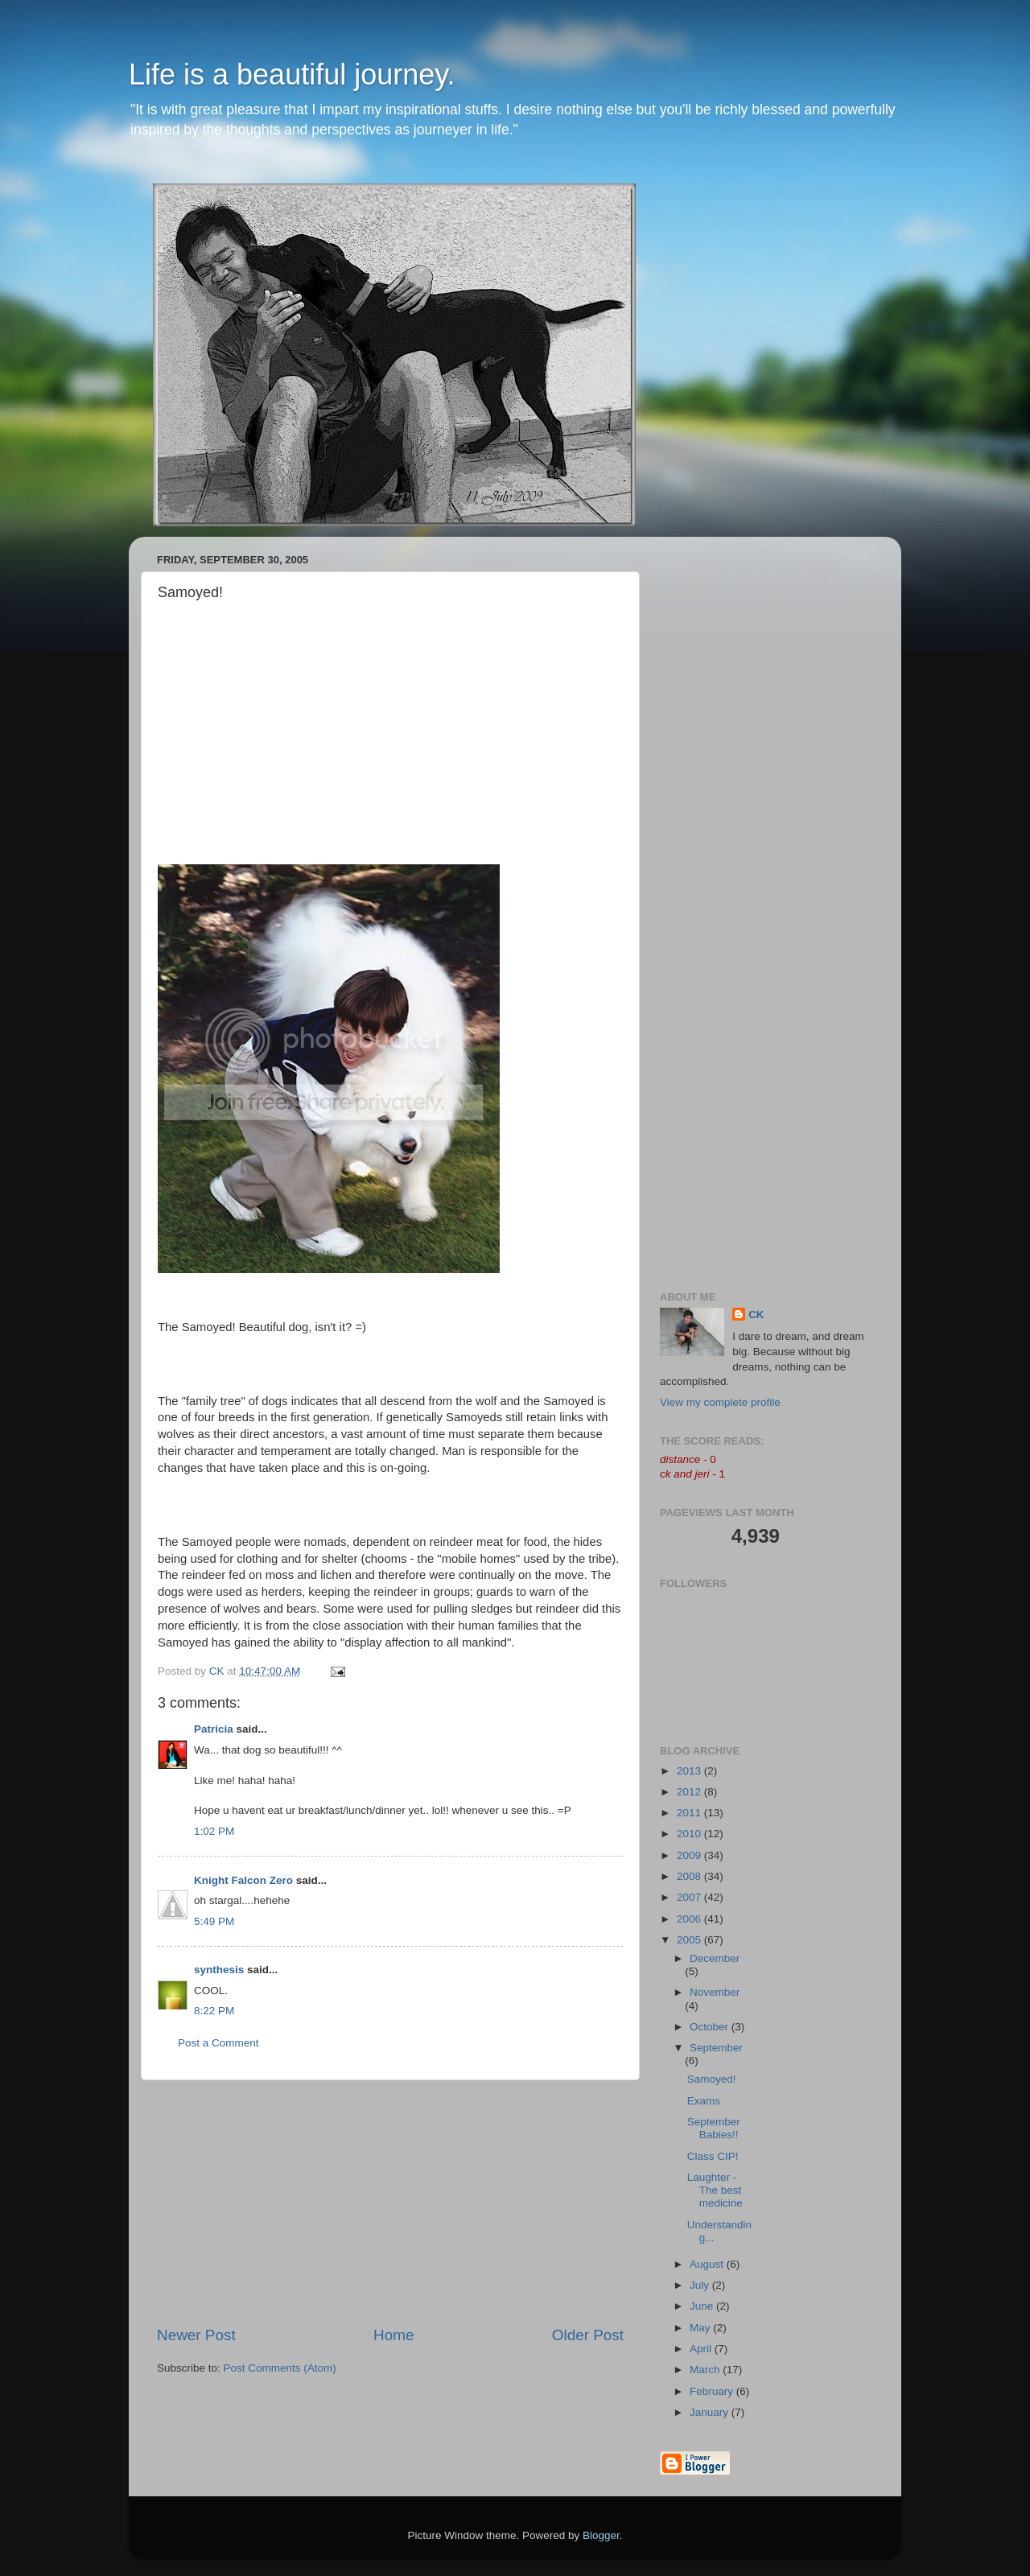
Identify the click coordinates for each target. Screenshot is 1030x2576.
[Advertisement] (390, 2202)
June (703, 2306)
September (716, 2048)
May (701, 2328)
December (715, 1958)
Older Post (588, 2335)
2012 (690, 1792)
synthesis (219, 1970)
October (710, 2027)
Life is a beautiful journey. (292, 74)
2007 (690, 1897)
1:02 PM (214, 1831)
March (706, 2370)
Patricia (213, 1729)
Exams (703, 2101)
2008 (690, 1876)
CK (756, 1315)
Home (393, 2335)
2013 (690, 1771)
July (701, 2285)
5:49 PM (214, 1921)
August (708, 2264)
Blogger (601, 2535)
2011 (690, 1813)
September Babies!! (713, 2128)
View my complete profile (720, 1402)
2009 (690, 1855)
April (702, 2349)
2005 (690, 1940)
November (715, 1992)
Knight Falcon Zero (243, 1880)
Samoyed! (711, 2079)
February (713, 2391)
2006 (690, 1919)
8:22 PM (214, 2011)
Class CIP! (713, 2156)
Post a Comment (218, 2043)
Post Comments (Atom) (280, 2368)
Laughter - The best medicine (715, 2190)
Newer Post (196, 2335)
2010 (690, 1834)
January (710, 2412)
